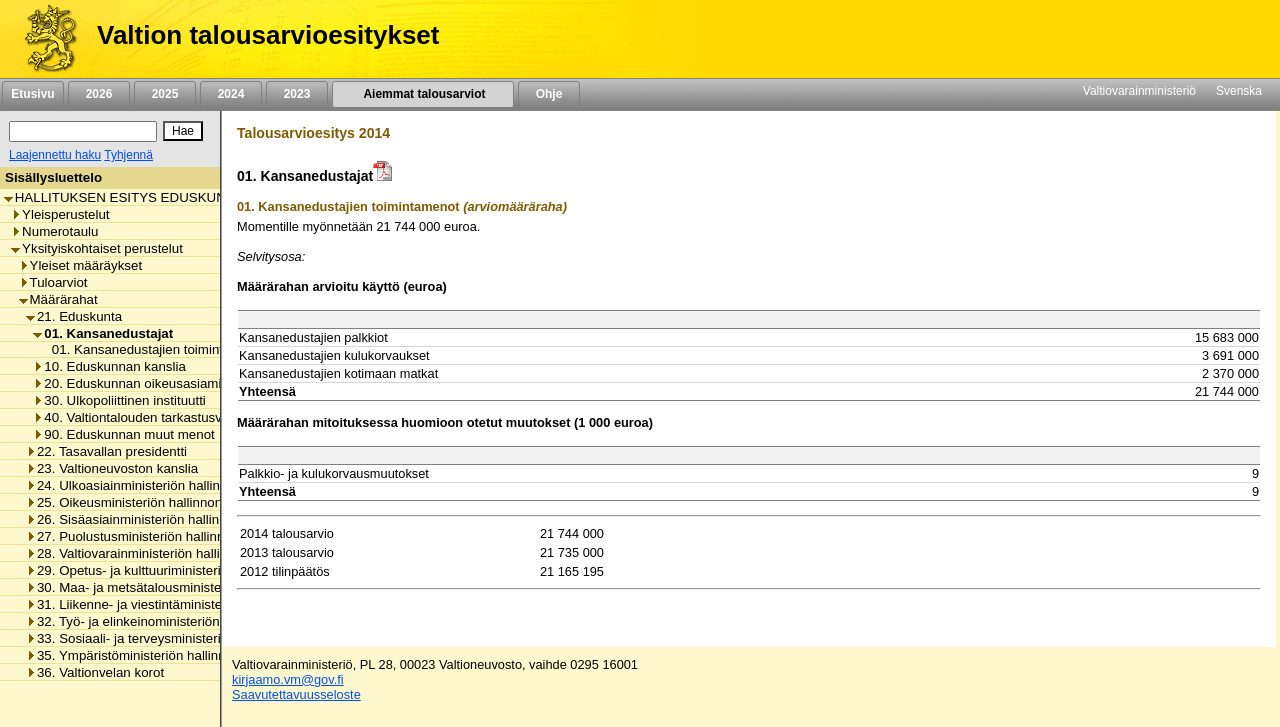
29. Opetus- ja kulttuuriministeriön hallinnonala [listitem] (168, 570)
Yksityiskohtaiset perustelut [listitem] (97, 248)
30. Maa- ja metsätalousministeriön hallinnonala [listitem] (172, 587)
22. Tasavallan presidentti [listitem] (106, 451)
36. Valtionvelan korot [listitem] (95, 672)
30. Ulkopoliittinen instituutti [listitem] (119, 400)
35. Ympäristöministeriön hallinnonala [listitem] (142, 655)
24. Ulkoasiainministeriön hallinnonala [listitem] (143, 485)
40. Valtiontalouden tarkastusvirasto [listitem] (143, 417)
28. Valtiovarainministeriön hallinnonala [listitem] (146, 553)
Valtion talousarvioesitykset (268, 35)
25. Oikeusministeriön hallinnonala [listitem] (133, 502)
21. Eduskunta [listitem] (74, 316)
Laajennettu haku (55, 155)
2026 (99, 94)
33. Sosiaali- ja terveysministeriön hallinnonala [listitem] (168, 638)
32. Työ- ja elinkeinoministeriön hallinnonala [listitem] (160, 621)
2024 (231, 94)
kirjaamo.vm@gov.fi (288, 679)
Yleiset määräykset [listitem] (81, 265)
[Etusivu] (43, 39)
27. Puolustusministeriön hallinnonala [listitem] (141, 536)
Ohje (549, 94)
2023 (297, 94)
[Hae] (183, 131)
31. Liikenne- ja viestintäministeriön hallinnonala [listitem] (172, 604)
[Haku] (83, 131)
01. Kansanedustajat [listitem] (103, 333)
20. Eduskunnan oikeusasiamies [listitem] (134, 383)
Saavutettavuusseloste (296, 694)
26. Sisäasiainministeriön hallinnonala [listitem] (142, 519)
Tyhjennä (128, 155)
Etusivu (32, 94)
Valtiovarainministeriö (1139, 91)
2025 (165, 94)
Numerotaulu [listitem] (54, 231)
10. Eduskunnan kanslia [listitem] (109, 366)
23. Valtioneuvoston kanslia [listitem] (112, 468)
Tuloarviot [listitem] (53, 282)
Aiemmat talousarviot (423, 94)
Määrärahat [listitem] (58, 299)
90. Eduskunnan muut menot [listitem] (123, 434)
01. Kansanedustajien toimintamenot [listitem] (154, 349)
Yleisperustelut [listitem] (60, 214)
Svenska (1239, 91)
